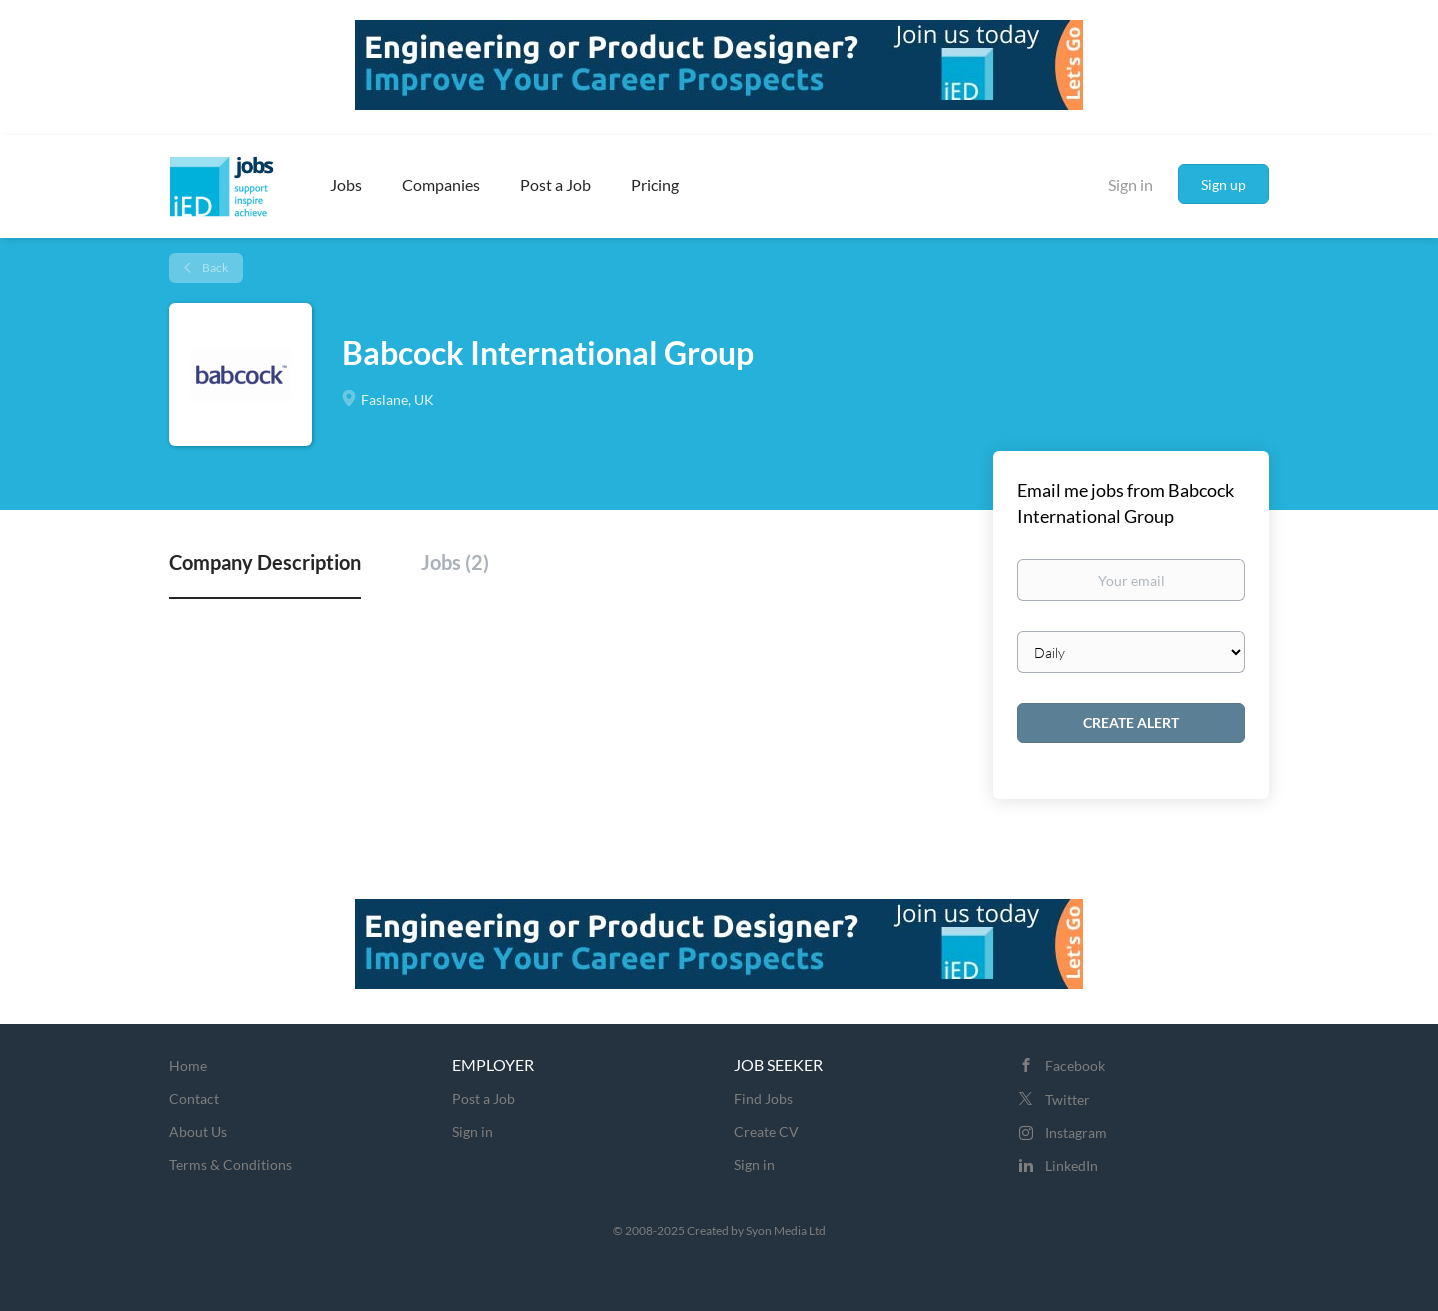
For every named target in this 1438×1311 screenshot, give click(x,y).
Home (188, 1065)
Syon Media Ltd (786, 1230)
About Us (198, 1131)
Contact (194, 1098)
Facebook (1075, 1065)
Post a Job (483, 1098)
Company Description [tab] (265, 562)
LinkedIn (1071, 1165)
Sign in (1130, 184)
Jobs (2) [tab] (455, 562)
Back (214, 267)
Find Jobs (763, 1098)
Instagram (1076, 1132)
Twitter (1067, 1099)
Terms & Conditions (230, 1164)
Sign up (1223, 184)
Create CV (766, 1131)
